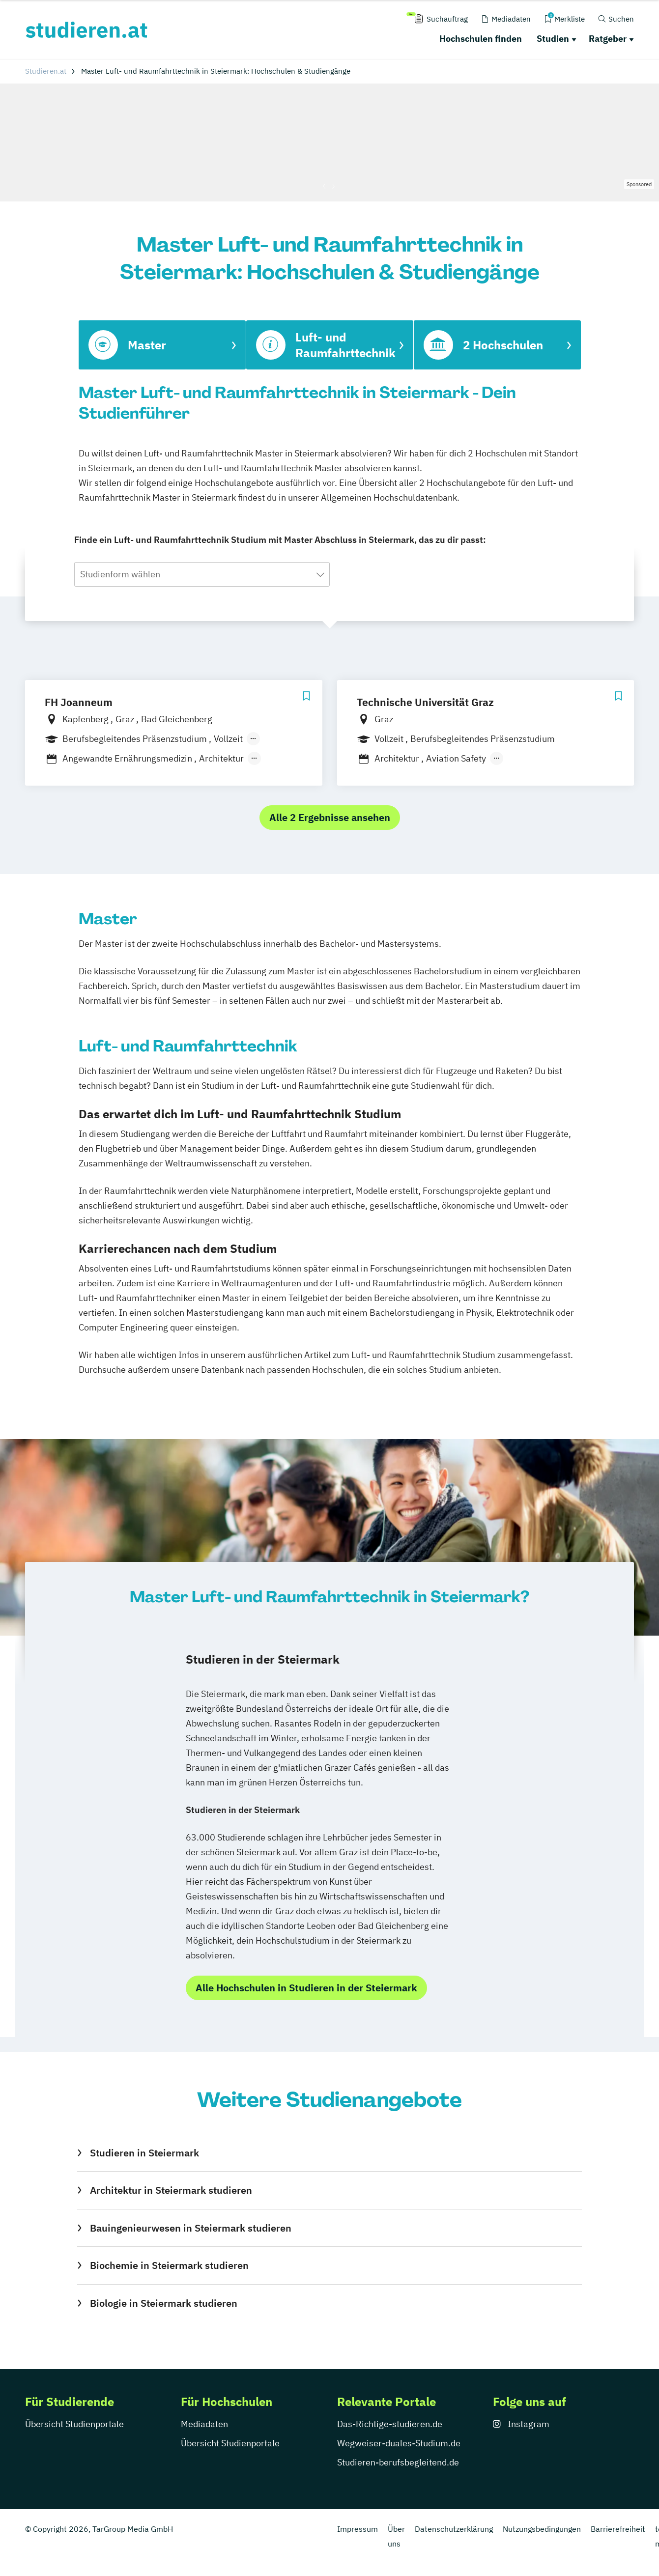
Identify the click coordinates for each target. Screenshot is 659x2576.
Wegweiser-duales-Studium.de (398, 2443)
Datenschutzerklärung (454, 2529)
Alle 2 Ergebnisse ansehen (329, 817)
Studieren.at (45, 71)
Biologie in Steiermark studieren (163, 2303)
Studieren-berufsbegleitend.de (398, 2462)
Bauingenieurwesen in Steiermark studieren (190, 2228)
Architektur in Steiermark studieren (171, 2190)
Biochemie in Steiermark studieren (169, 2265)
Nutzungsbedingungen (542, 2529)
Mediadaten (204, 2424)
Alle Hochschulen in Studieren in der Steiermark (306, 1987)
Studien (553, 38)
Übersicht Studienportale (74, 2424)
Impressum (357, 2529)
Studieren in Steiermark (144, 2152)
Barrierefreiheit (618, 2529)
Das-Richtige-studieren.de (389, 2424)
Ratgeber (608, 38)
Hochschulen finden (480, 38)
